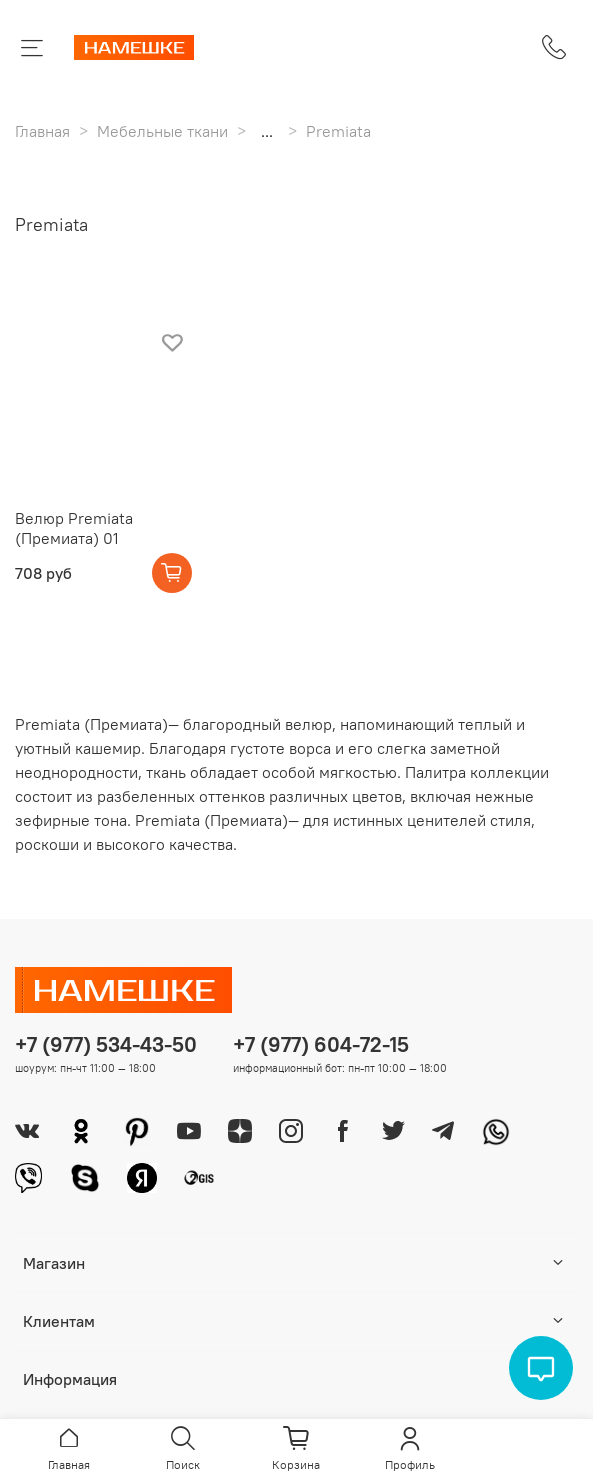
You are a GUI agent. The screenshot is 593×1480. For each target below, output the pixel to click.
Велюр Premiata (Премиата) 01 (74, 528)
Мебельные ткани (162, 131)
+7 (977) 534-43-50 (106, 1044)
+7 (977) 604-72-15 (321, 1044)
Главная (42, 131)
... (267, 131)
